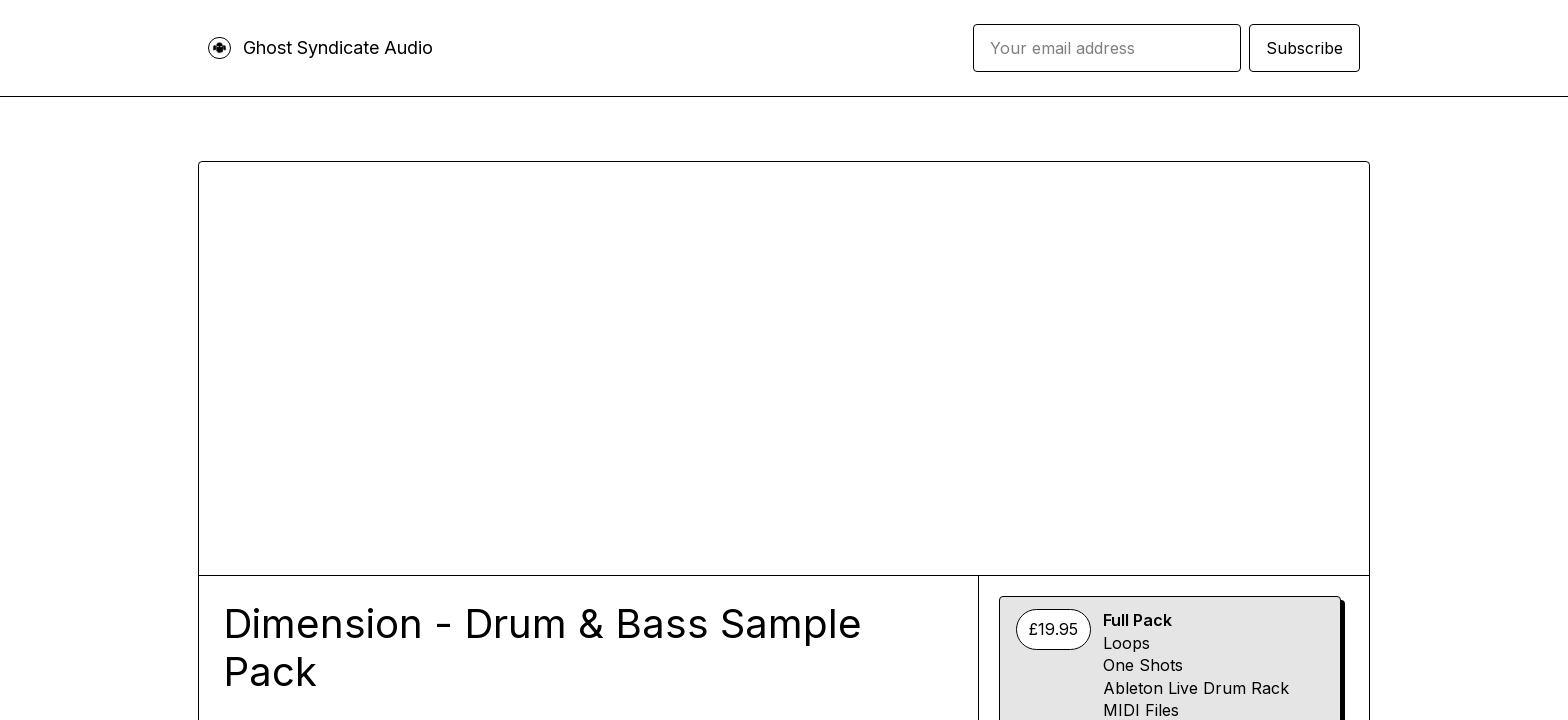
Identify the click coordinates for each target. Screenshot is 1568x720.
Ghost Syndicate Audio (338, 47)
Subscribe (1304, 48)
